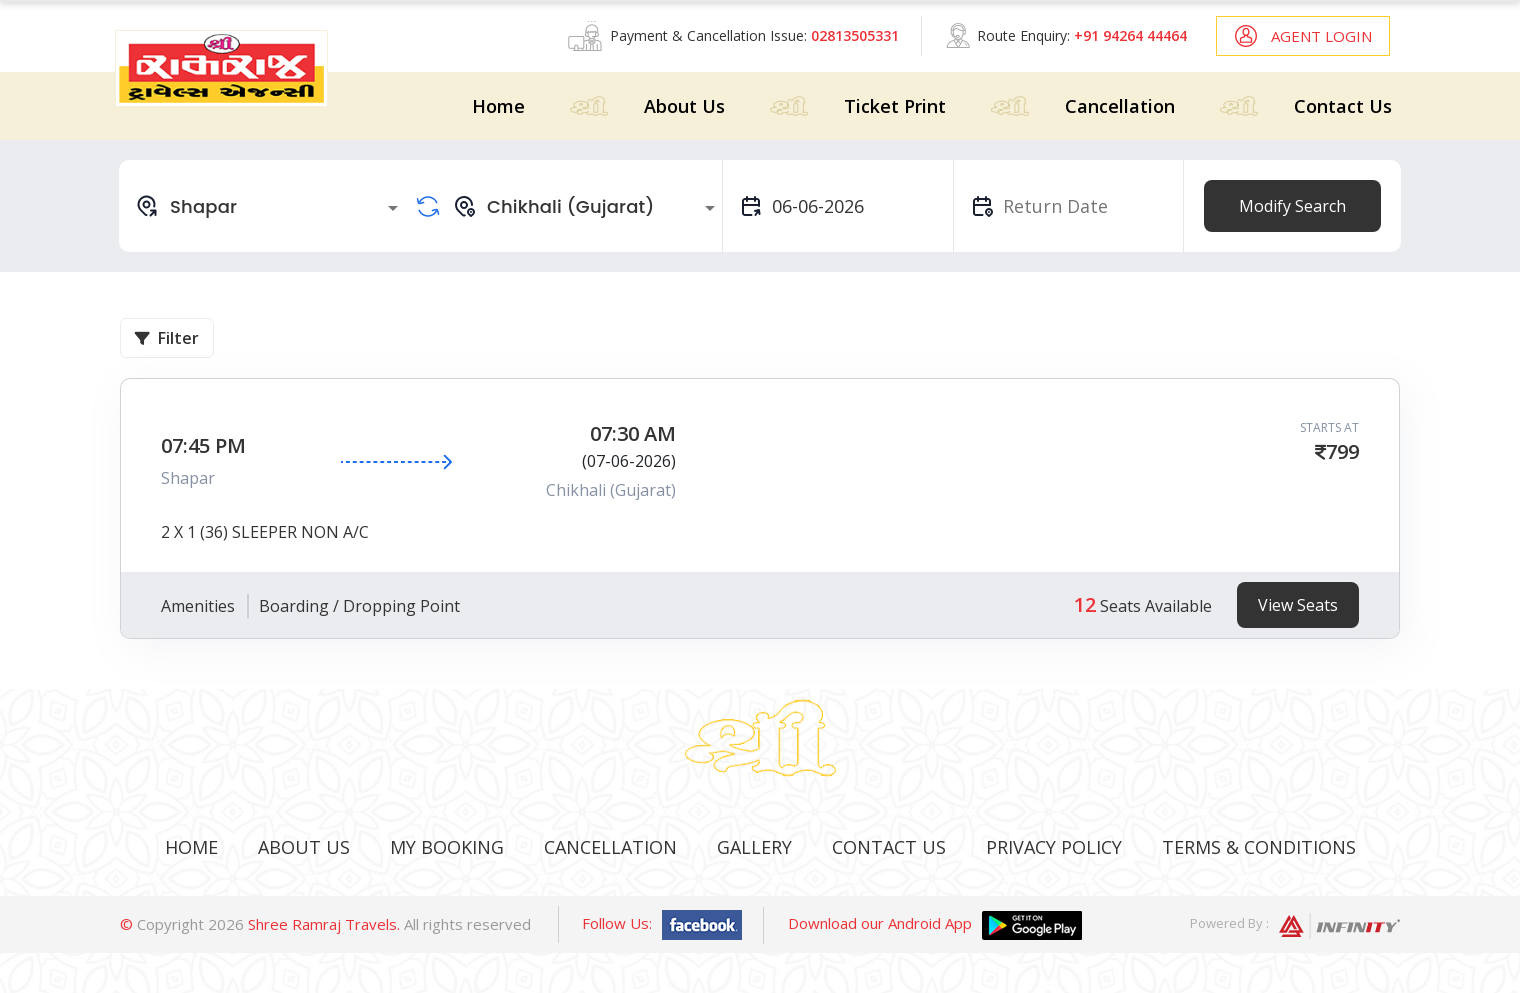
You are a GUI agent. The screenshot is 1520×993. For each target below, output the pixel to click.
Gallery (754, 847)
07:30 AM (633, 433)
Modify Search (1292, 206)
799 (1342, 451)
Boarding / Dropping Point (359, 606)
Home (498, 106)
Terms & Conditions (1259, 847)
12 (1085, 604)
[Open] (393, 208)
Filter (167, 338)
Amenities (198, 606)
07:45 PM (203, 445)
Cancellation (1120, 106)
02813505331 (855, 35)
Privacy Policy (1054, 847)
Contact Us (1343, 106)
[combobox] (270, 206)
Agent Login (1321, 36)
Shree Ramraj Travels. (324, 924)
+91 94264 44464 (1130, 35)
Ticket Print (895, 106)
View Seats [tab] (1298, 605)
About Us (684, 106)
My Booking (447, 847)
